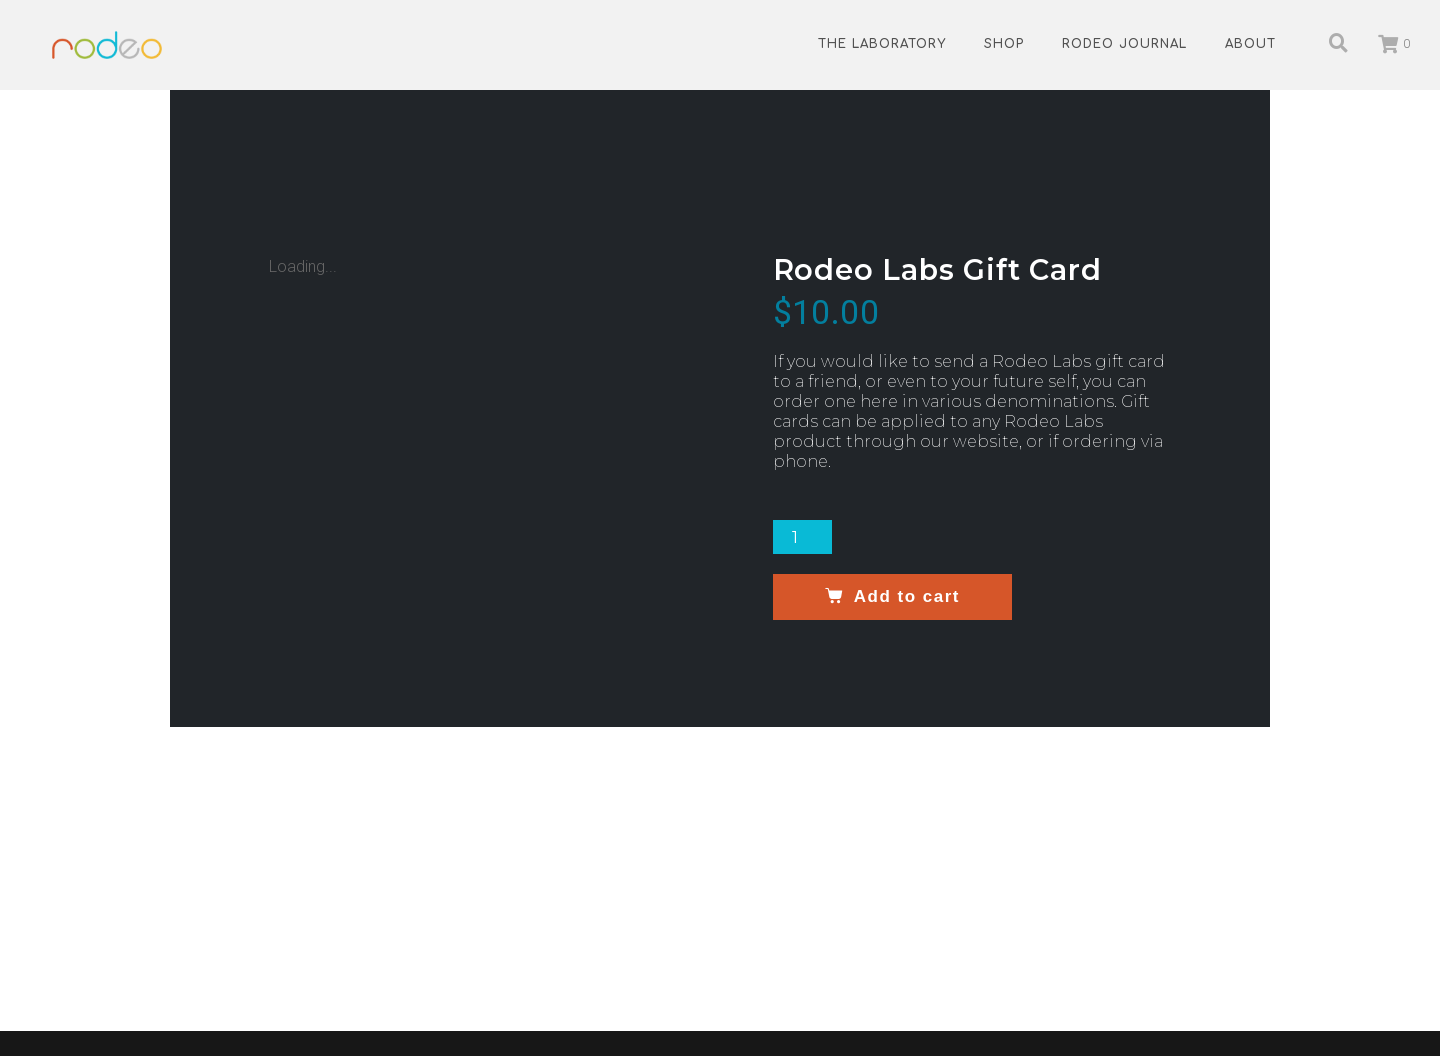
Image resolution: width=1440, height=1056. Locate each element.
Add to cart (906, 596)
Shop (1004, 44)
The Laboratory (882, 44)
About (1250, 44)
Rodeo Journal (1124, 44)
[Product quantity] (803, 537)
